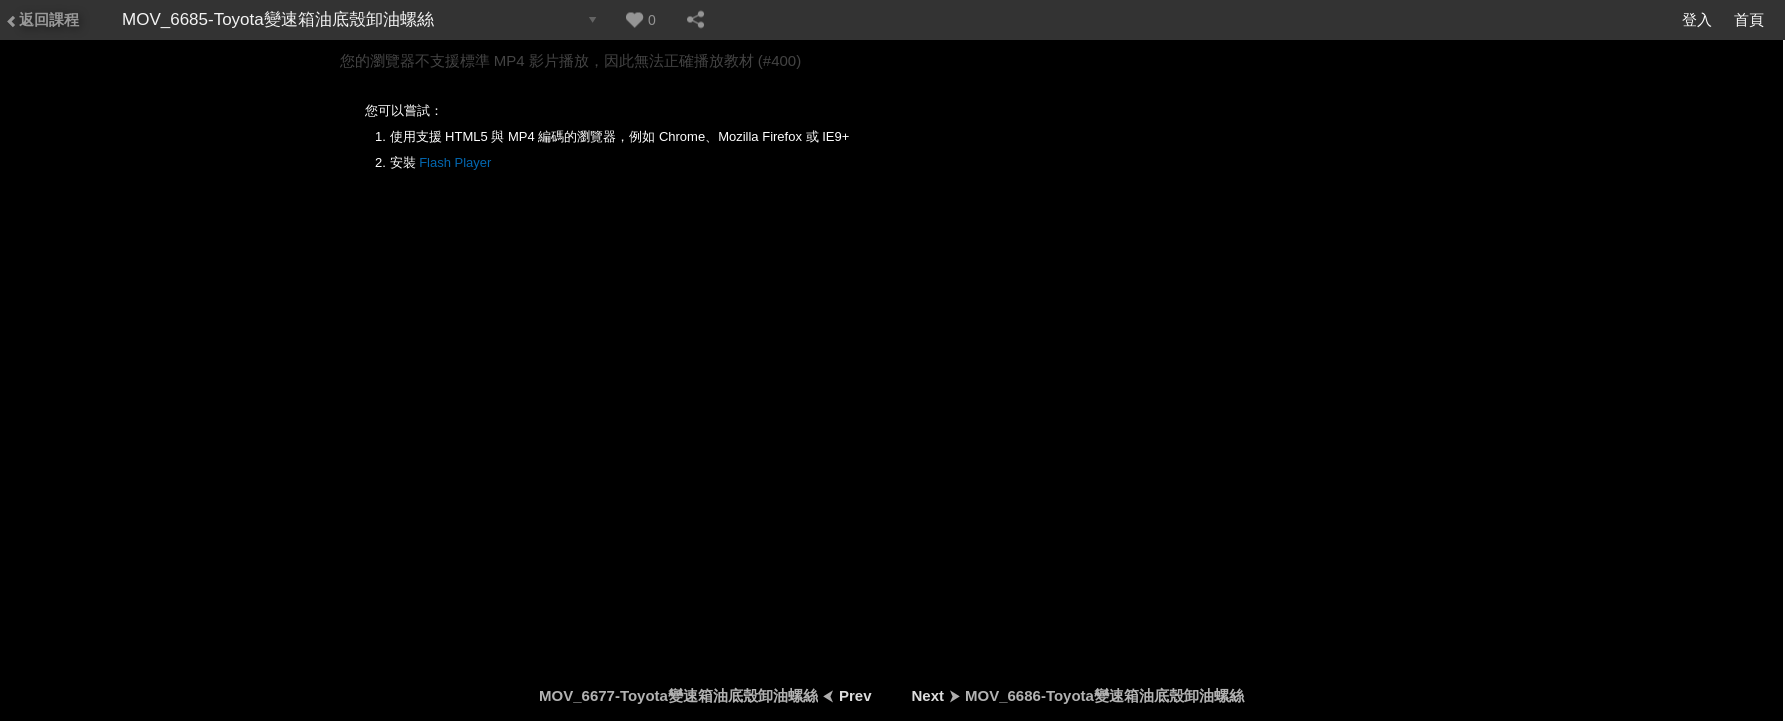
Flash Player (455, 162)
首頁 (1749, 19)
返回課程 (42, 19)
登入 (1697, 19)
